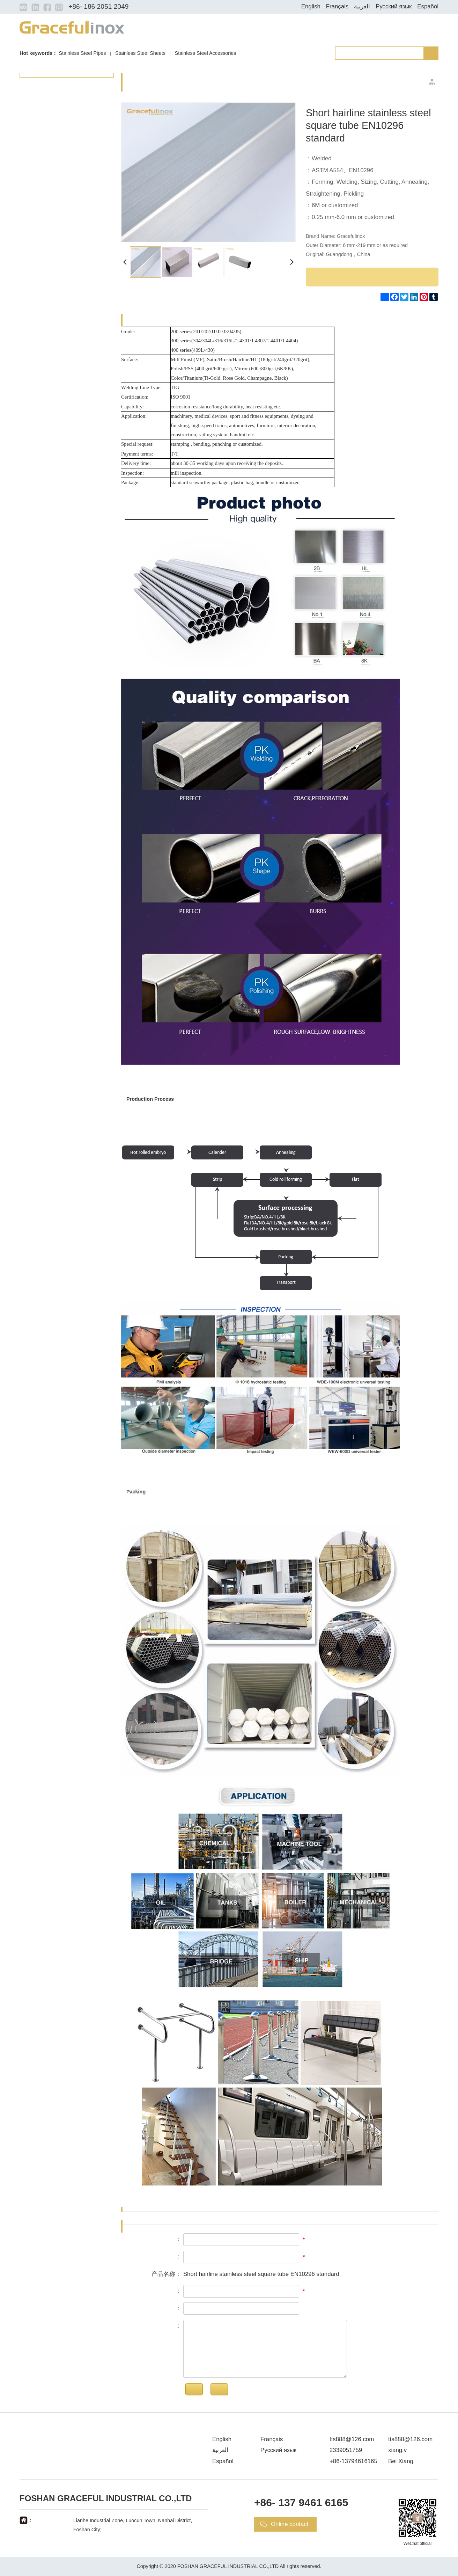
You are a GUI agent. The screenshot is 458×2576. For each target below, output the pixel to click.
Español (427, 6)
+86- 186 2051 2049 (98, 6)
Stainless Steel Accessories (205, 53)
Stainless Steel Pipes (82, 53)
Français (337, 6)
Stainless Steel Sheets (140, 53)
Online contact (289, 2524)
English (310, 6)
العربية (362, 6)
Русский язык (394, 6)
